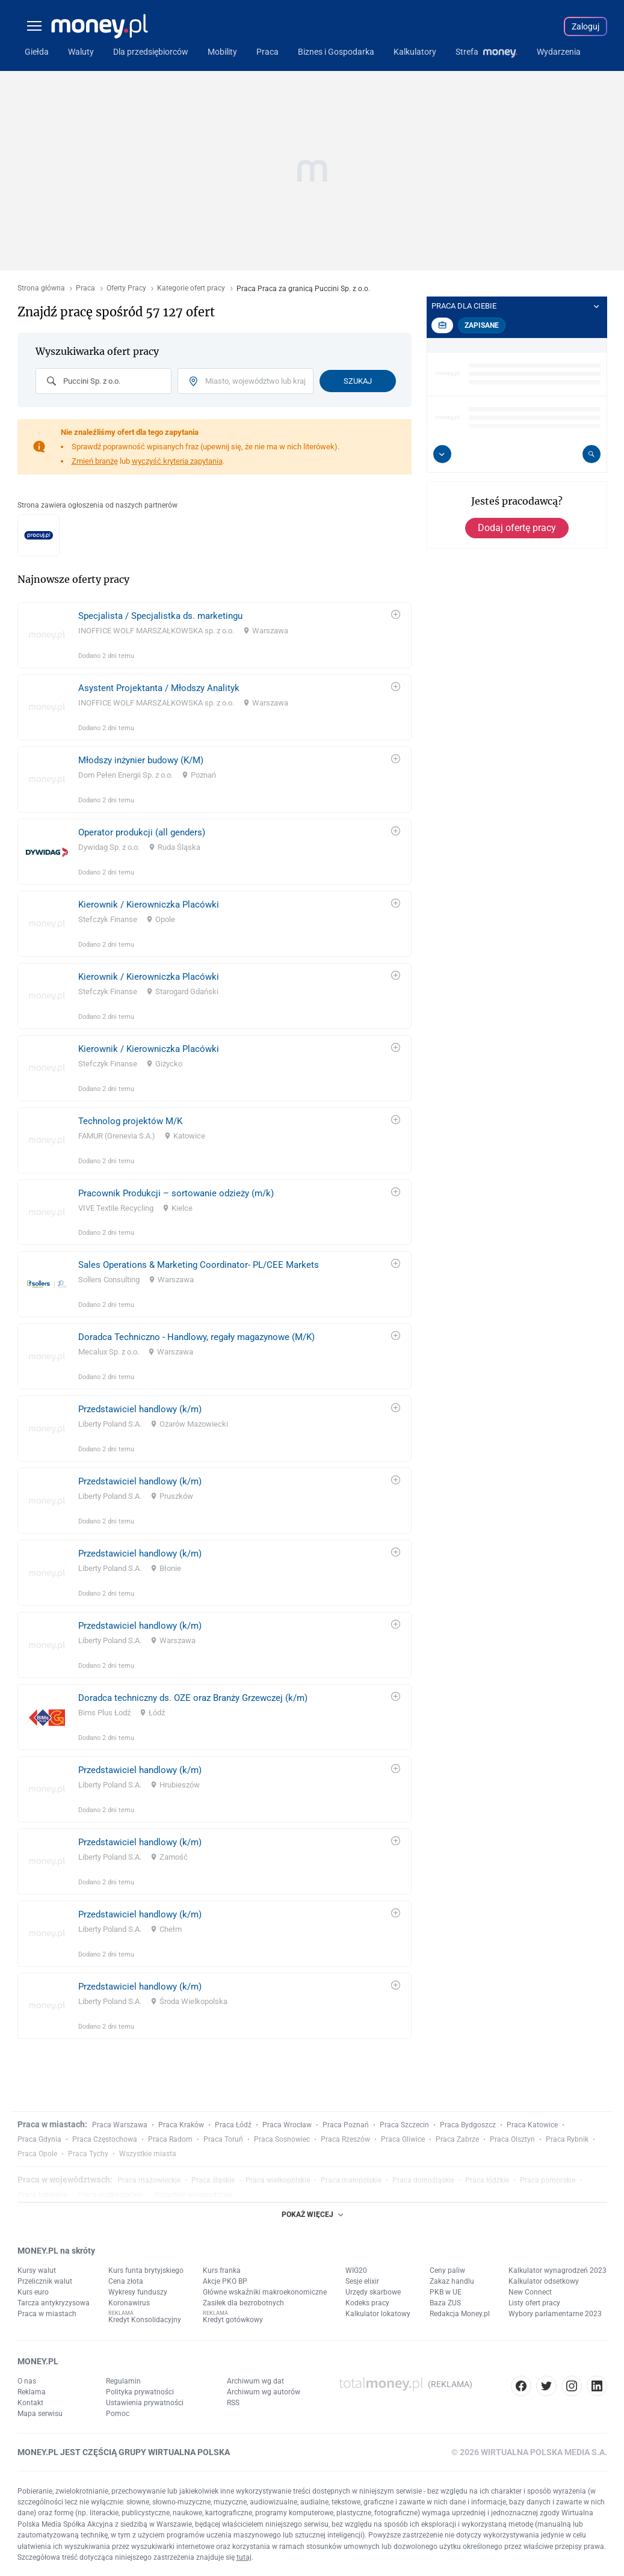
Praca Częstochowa (104, 2139)
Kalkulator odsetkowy (543, 2281)
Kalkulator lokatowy (377, 2314)
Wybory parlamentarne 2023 (555, 2314)
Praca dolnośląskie (423, 2180)
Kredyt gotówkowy (233, 2320)
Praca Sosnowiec (282, 2139)
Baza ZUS (445, 2303)
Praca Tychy (88, 2154)
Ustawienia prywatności (145, 2403)
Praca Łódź (233, 2125)
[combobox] (103, 381)
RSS (233, 2403)
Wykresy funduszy (137, 2292)
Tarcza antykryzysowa (53, 2303)
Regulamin (123, 2381)
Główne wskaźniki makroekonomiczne (265, 2292)
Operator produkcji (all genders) (141, 832)
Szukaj (358, 381)
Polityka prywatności (140, 2392)
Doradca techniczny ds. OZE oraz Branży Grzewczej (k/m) (192, 1697)
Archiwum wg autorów (263, 2392)
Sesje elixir (362, 2281)
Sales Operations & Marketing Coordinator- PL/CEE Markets (198, 1264)
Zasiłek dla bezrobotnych (243, 2303)
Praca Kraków (181, 2125)
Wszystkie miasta (147, 2154)
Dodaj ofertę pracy (517, 527)
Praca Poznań (346, 2125)
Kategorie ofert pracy (191, 288)
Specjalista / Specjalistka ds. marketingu (160, 615)
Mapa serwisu (40, 2413)
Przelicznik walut (44, 2281)
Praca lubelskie (42, 2194)
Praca (85, 288)
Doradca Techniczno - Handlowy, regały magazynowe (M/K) (196, 1337)
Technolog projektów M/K (130, 1121)
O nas (26, 2381)
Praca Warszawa (119, 2125)
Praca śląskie (213, 2180)
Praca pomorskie (547, 2180)
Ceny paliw (447, 2270)
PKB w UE (446, 2292)
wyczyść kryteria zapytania (177, 461)
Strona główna (41, 288)
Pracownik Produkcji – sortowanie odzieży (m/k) (176, 1193)
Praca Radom (170, 2139)
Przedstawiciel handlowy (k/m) (140, 1409)
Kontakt (30, 2403)
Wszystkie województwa (192, 2194)
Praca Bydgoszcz (468, 2125)
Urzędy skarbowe (373, 2292)
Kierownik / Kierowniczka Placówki (148, 904)
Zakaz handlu (452, 2281)
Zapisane (482, 325)
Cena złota (125, 2281)
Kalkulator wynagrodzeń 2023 (557, 2270)
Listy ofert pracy (534, 2303)
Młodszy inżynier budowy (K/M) (140, 760)
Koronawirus (129, 2303)
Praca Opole (37, 2154)
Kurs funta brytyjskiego (146, 2270)
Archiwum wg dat (255, 2381)
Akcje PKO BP (225, 2281)
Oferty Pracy (126, 288)
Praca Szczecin (404, 2125)
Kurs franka (222, 2270)
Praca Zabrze (457, 2139)
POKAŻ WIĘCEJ (312, 2214)
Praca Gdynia (39, 2139)
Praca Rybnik (567, 2139)
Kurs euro (33, 2292)
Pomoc (117, 2413)
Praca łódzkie (487, 2180)
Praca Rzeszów (345, 2139)
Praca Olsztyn (512, 2139)
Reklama (31, 2392)
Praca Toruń (223, 2139)
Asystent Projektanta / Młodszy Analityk (158, 688)
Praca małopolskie (351, 2180)
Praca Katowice (532, 2125)
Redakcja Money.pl (460, 2314)
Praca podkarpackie (110, 2194)
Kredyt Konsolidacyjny (144, 2320)
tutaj (244, 2557)
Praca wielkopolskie (278, 2180)
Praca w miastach (46, 2314)
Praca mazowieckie (149, 2180)
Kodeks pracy (367, 2303)
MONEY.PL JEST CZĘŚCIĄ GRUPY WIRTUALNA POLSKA (123, 2452)
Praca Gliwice (403, 2139)
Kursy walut (36, 2270)
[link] (214, 635)
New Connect (530, 2292)
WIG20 (356, 2270)
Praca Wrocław (287, 2125)
